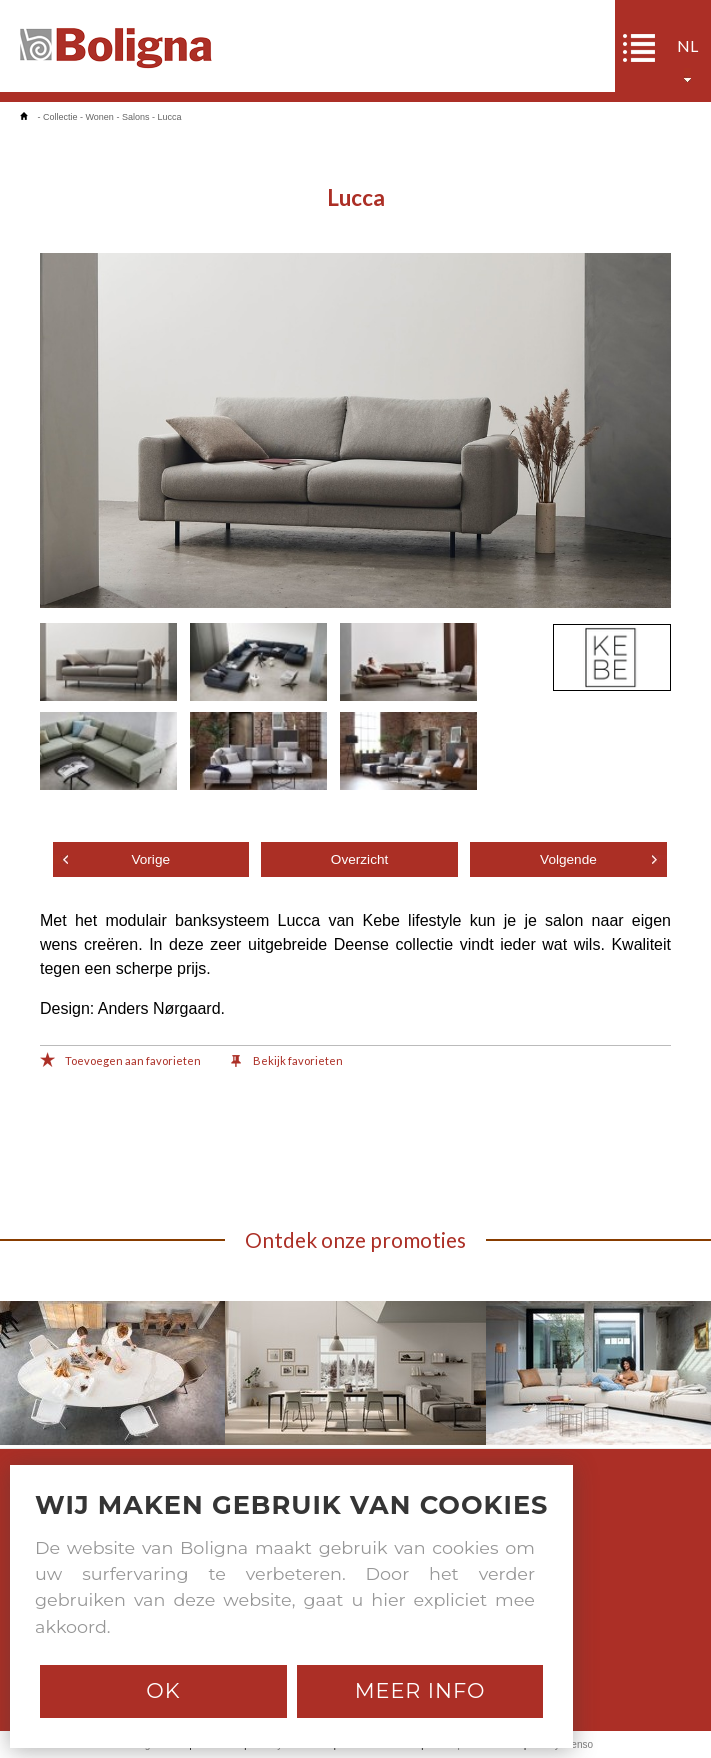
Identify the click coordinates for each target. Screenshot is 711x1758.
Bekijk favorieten (287, 1062)
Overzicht (359, 859)
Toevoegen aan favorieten (120, 1062)
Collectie (60, 117)
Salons (136, 117)
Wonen (100, 117)
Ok (163, 1690)
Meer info (420, 1690)
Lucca (169, 117)
